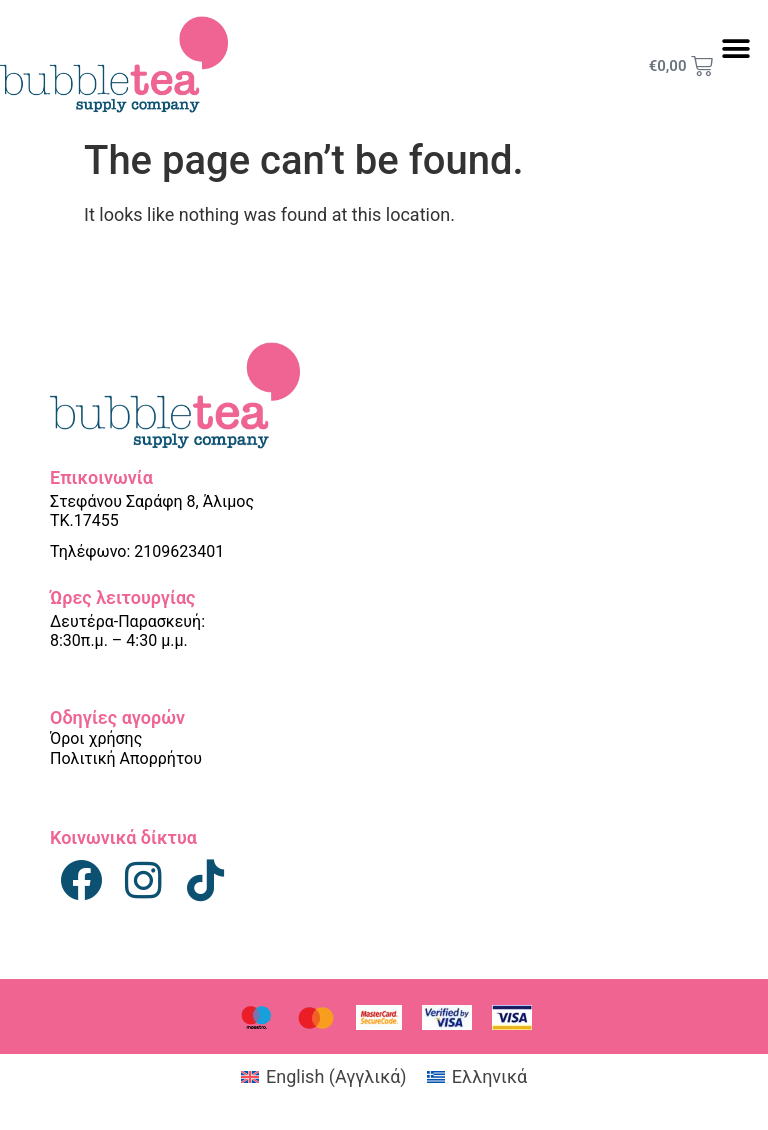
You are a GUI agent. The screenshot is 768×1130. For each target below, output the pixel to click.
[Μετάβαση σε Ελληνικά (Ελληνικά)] (477, 1077)
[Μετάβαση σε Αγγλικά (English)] (324, 1077)
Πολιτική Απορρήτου (126, 758)
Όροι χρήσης (96, 738)
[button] (735, 48)
